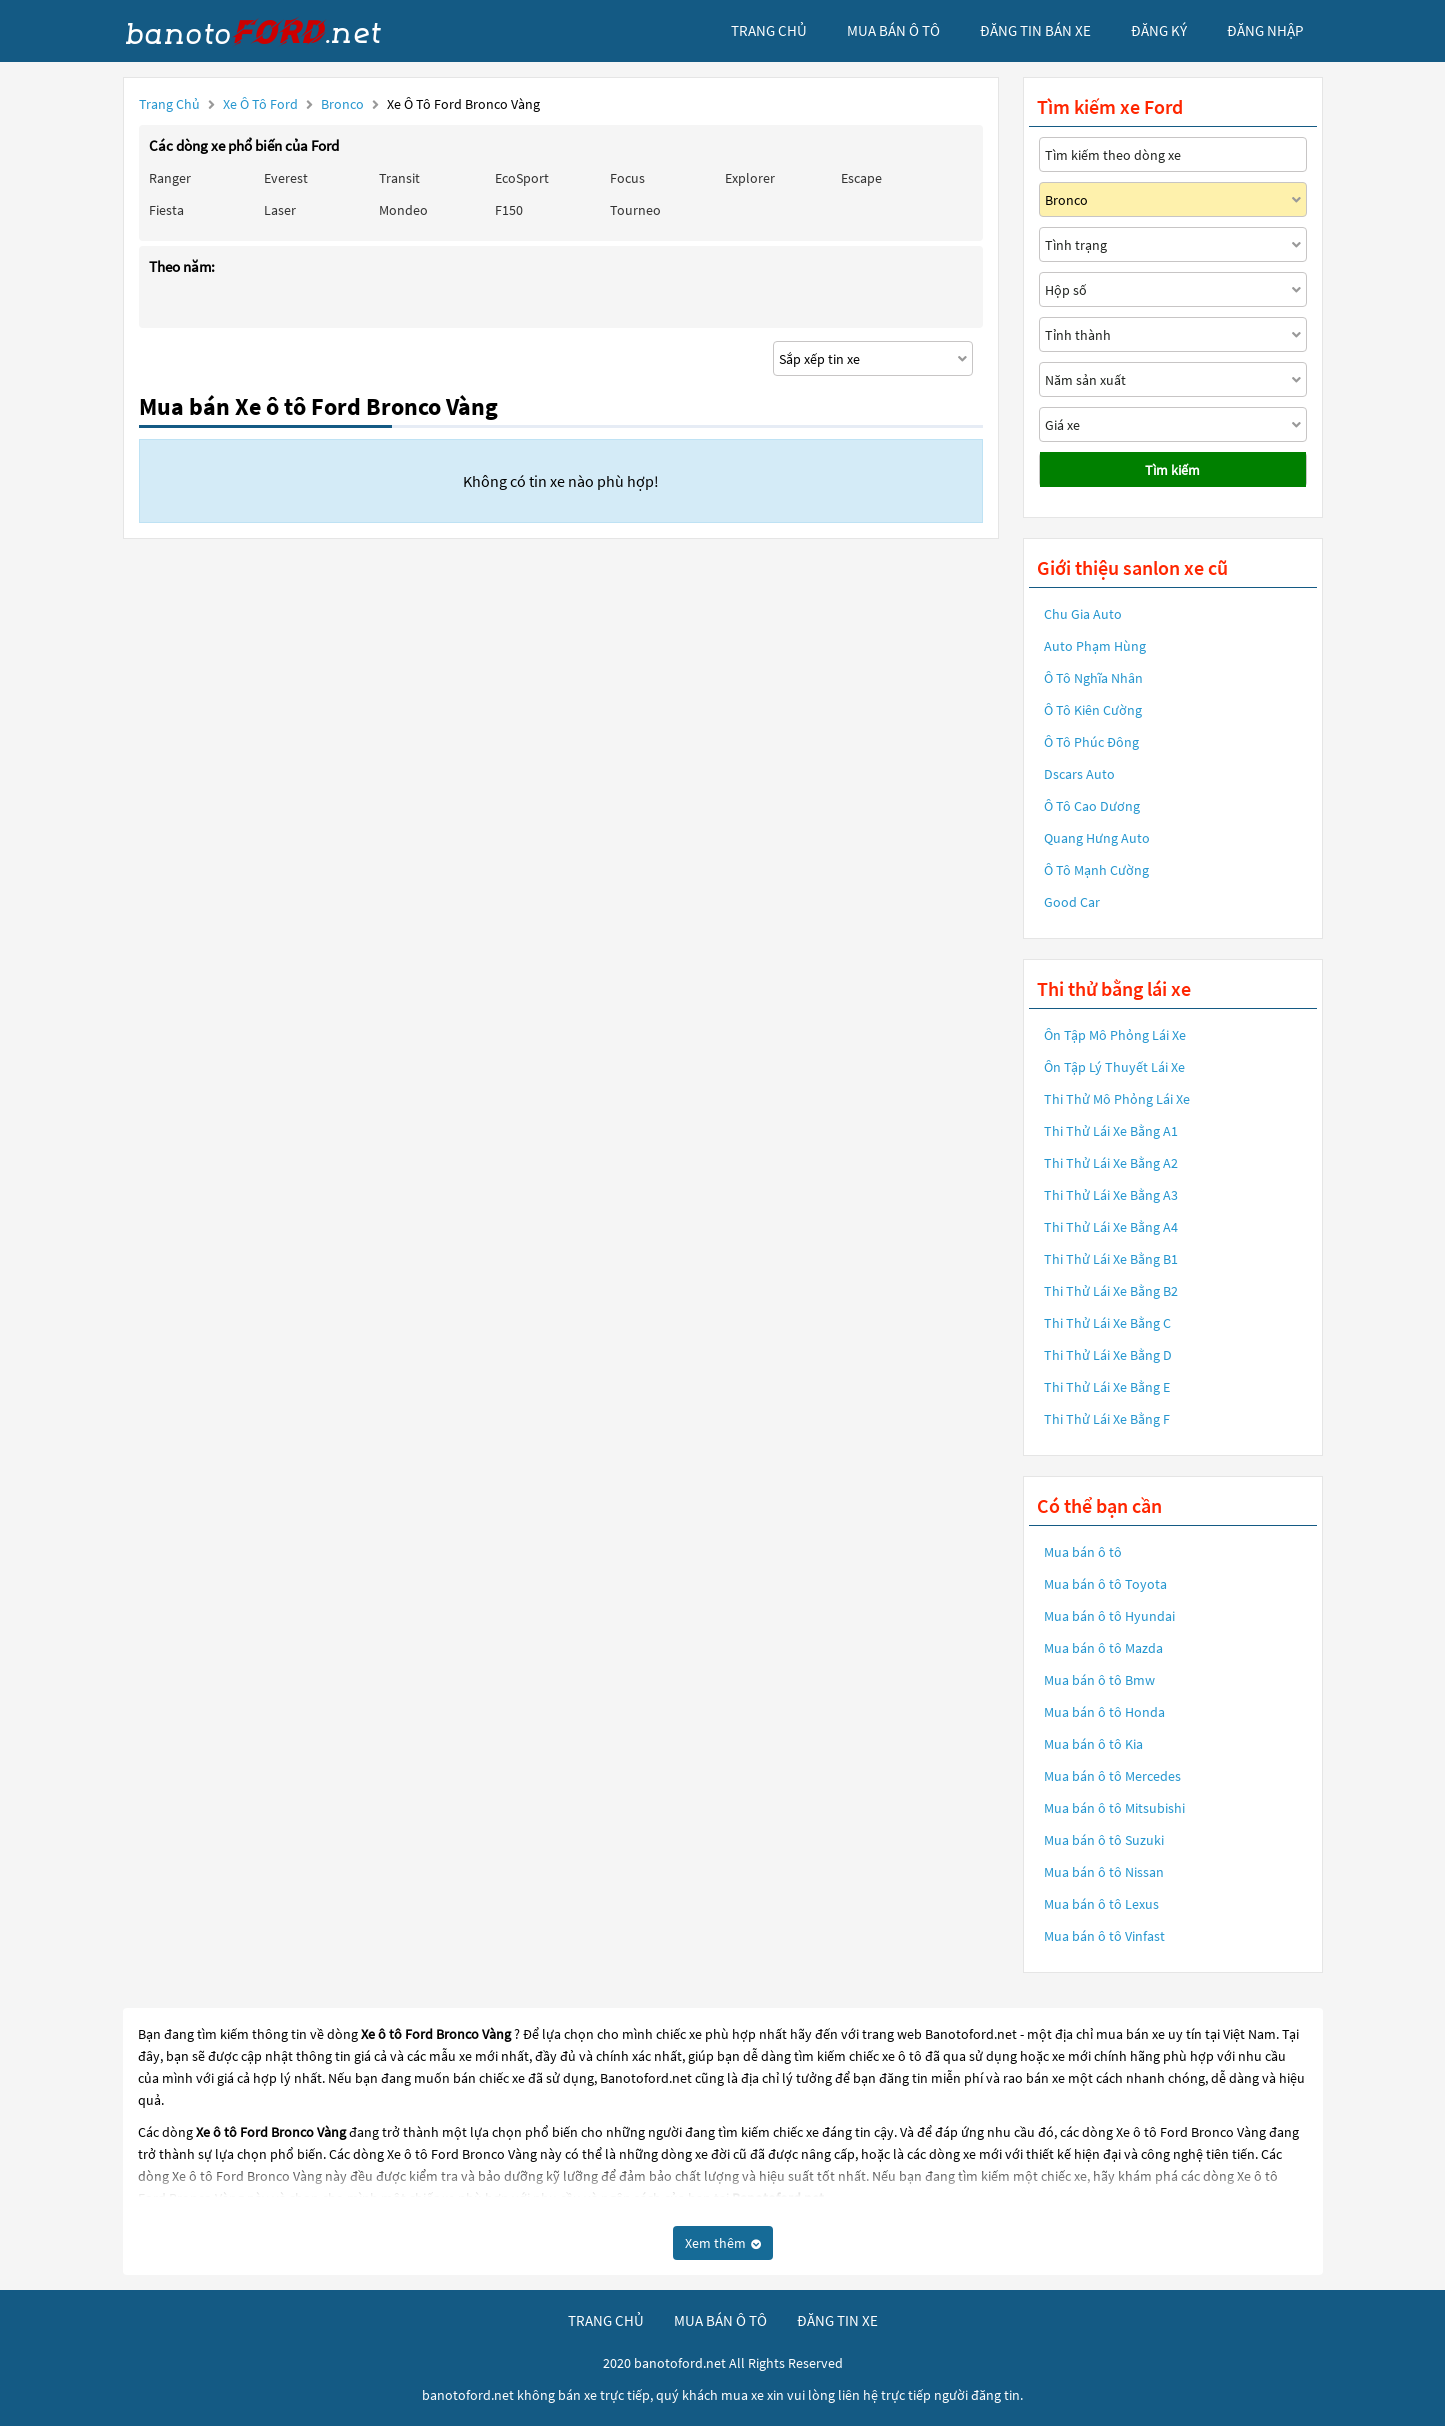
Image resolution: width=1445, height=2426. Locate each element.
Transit (399, 178)
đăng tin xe (837, 2320)
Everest (286, 178)
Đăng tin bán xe (1035, 30)
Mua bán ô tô (1083, 1552)
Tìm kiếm (1172, 470)
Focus (627, 178)
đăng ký (1159, 30)
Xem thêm (723, 2243)
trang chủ (769, 30)
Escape (861, 178)
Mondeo (403, 210)
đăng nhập (1265, 30)
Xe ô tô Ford (260, 104)
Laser (280, 210)
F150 (509, 210)
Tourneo (635, 210)
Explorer (750, 178)
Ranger (170, 178)
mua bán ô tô (893, 30)
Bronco (344, 104)
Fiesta (166, 210)
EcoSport (522, 178)
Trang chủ (169, 104)
